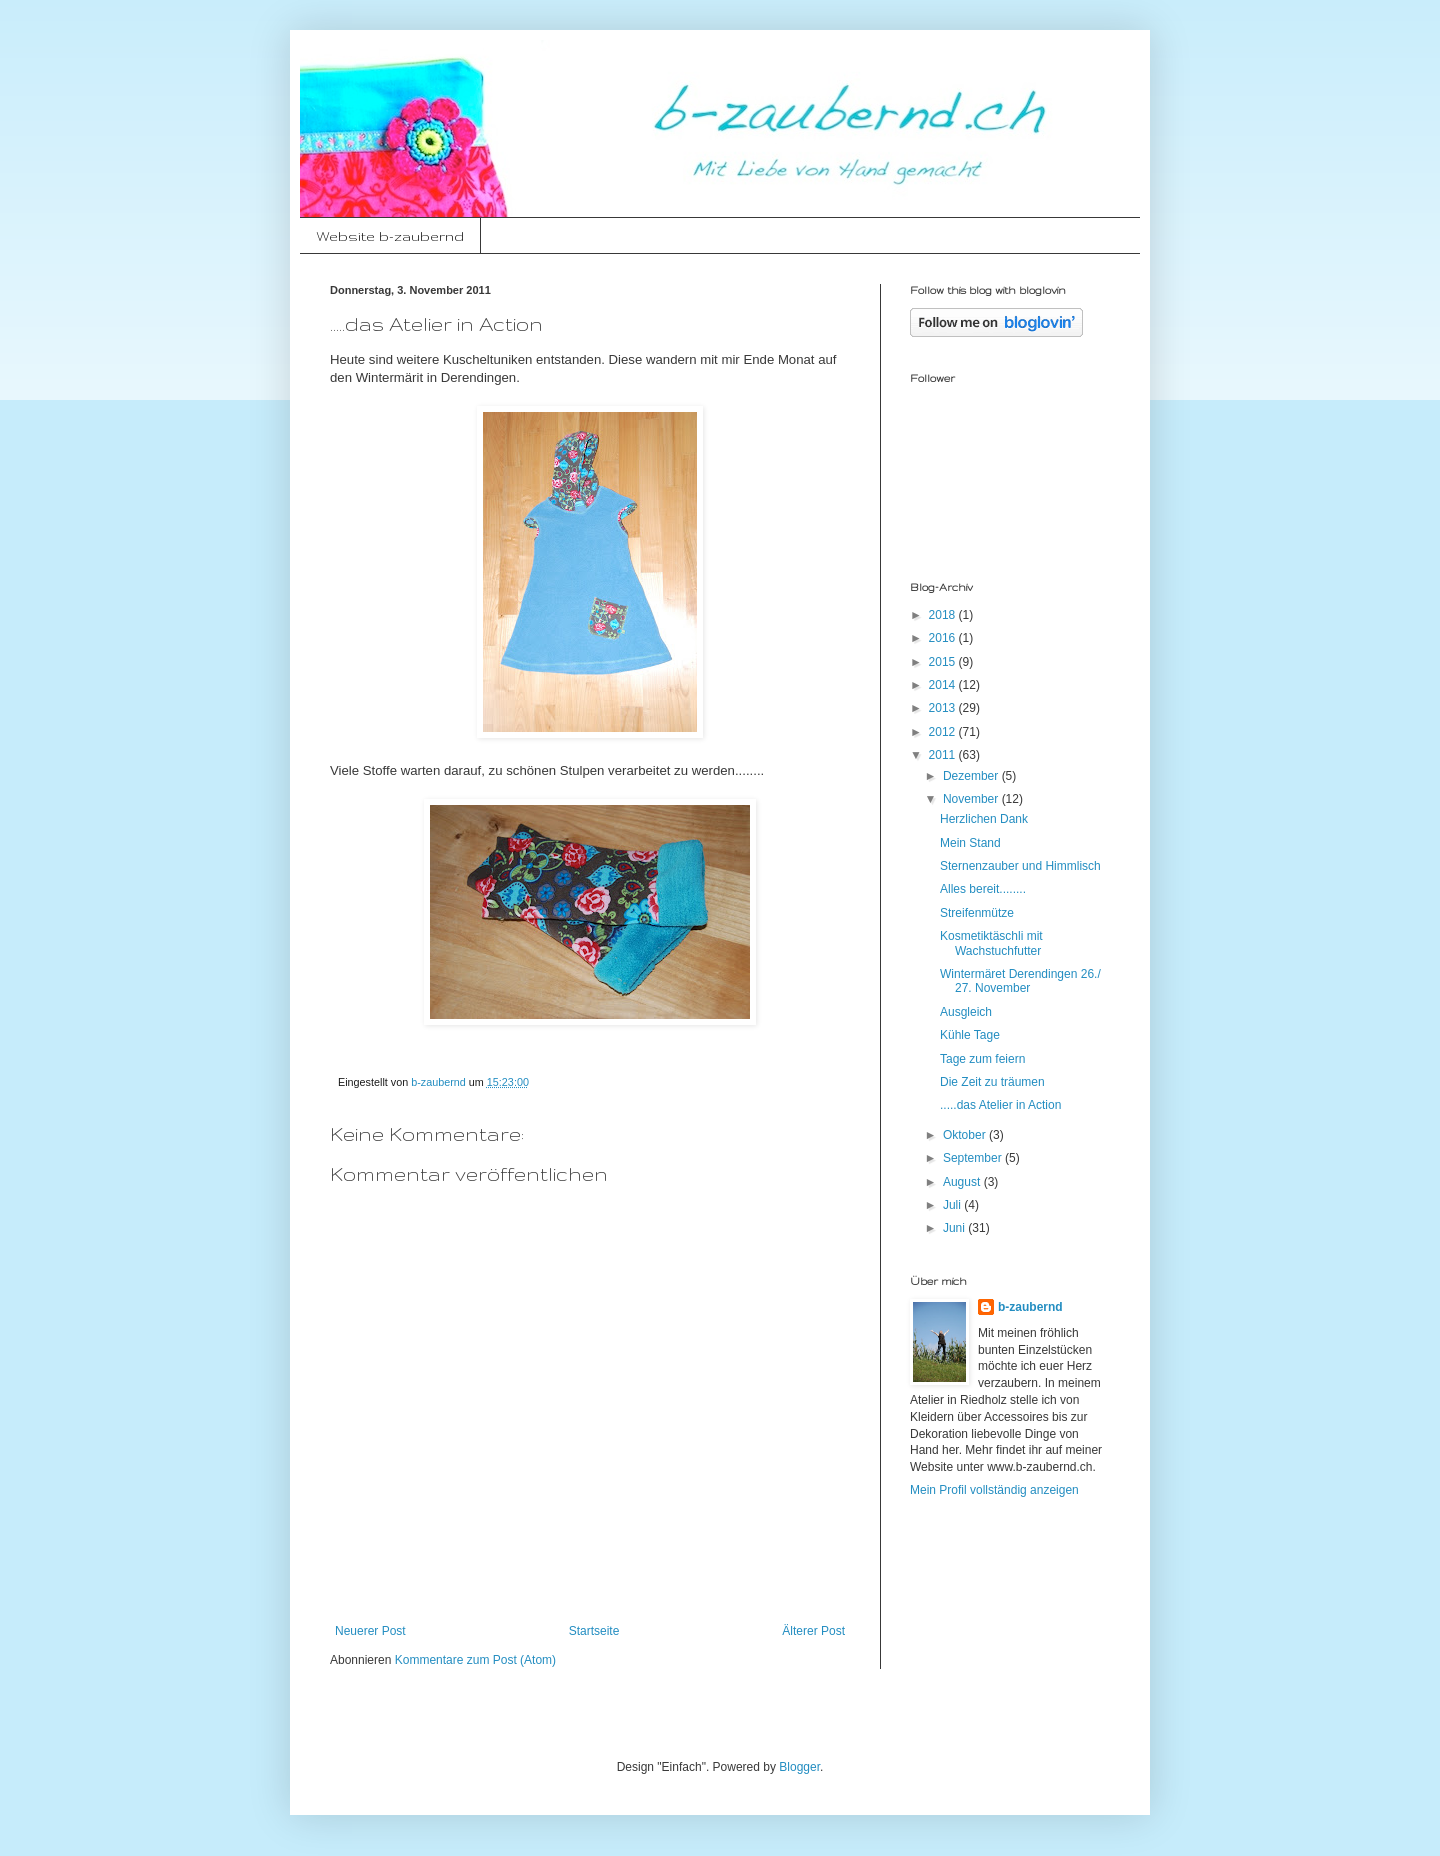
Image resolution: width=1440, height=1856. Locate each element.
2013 (944, 708)
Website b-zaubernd (390, 236)
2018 (944, 615)
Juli (953, 1205)
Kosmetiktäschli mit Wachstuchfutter (991, 943)
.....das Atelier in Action (1000, 1105)
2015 (944, 662)
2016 (944, 638)
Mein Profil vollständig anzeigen (994, 1490)
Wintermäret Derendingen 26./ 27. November (1020, 981)
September (974, 1158)
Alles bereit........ (983, 889)
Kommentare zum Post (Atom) (475, 1660)
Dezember (972, 776)
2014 (944, 685)
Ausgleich (966, 1012)
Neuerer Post (370, 1631)
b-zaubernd (1030, 1307)
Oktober (966, 1135)
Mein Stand (970, 843)
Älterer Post (813, 1631)
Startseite (594, 1631)
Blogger (799, 1767)
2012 (944, 732)
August (963, 1182)
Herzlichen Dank (984, 819)
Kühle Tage (970, 1035)
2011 (944, 755)
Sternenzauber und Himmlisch (1020, 866)
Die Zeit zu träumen (992, 1082)
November (972, 799)
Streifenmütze (977, 913)
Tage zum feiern (982, 1059)
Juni (955, 1228)
